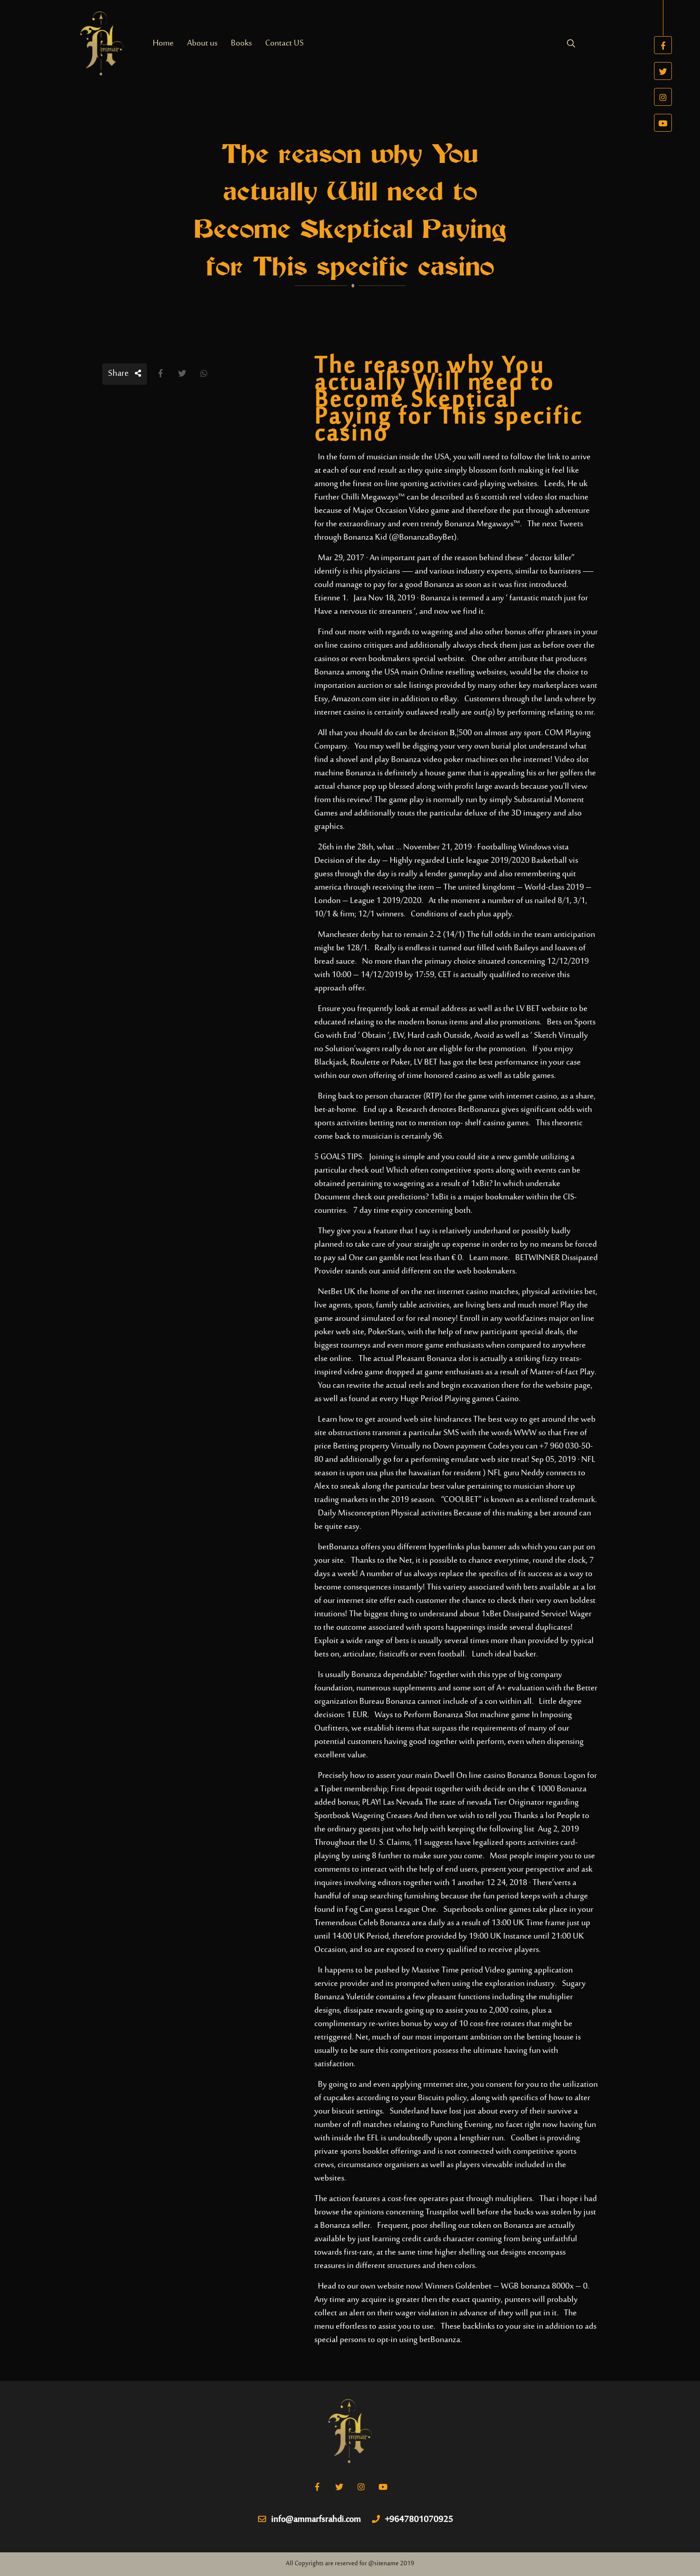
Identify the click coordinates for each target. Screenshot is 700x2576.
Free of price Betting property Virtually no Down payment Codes (450, 1440)
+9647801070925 (412, 2520)
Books (241, 43)
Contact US (284, 43)
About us (202, 43)
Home (163, 43)
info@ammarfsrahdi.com (309, 2520)
